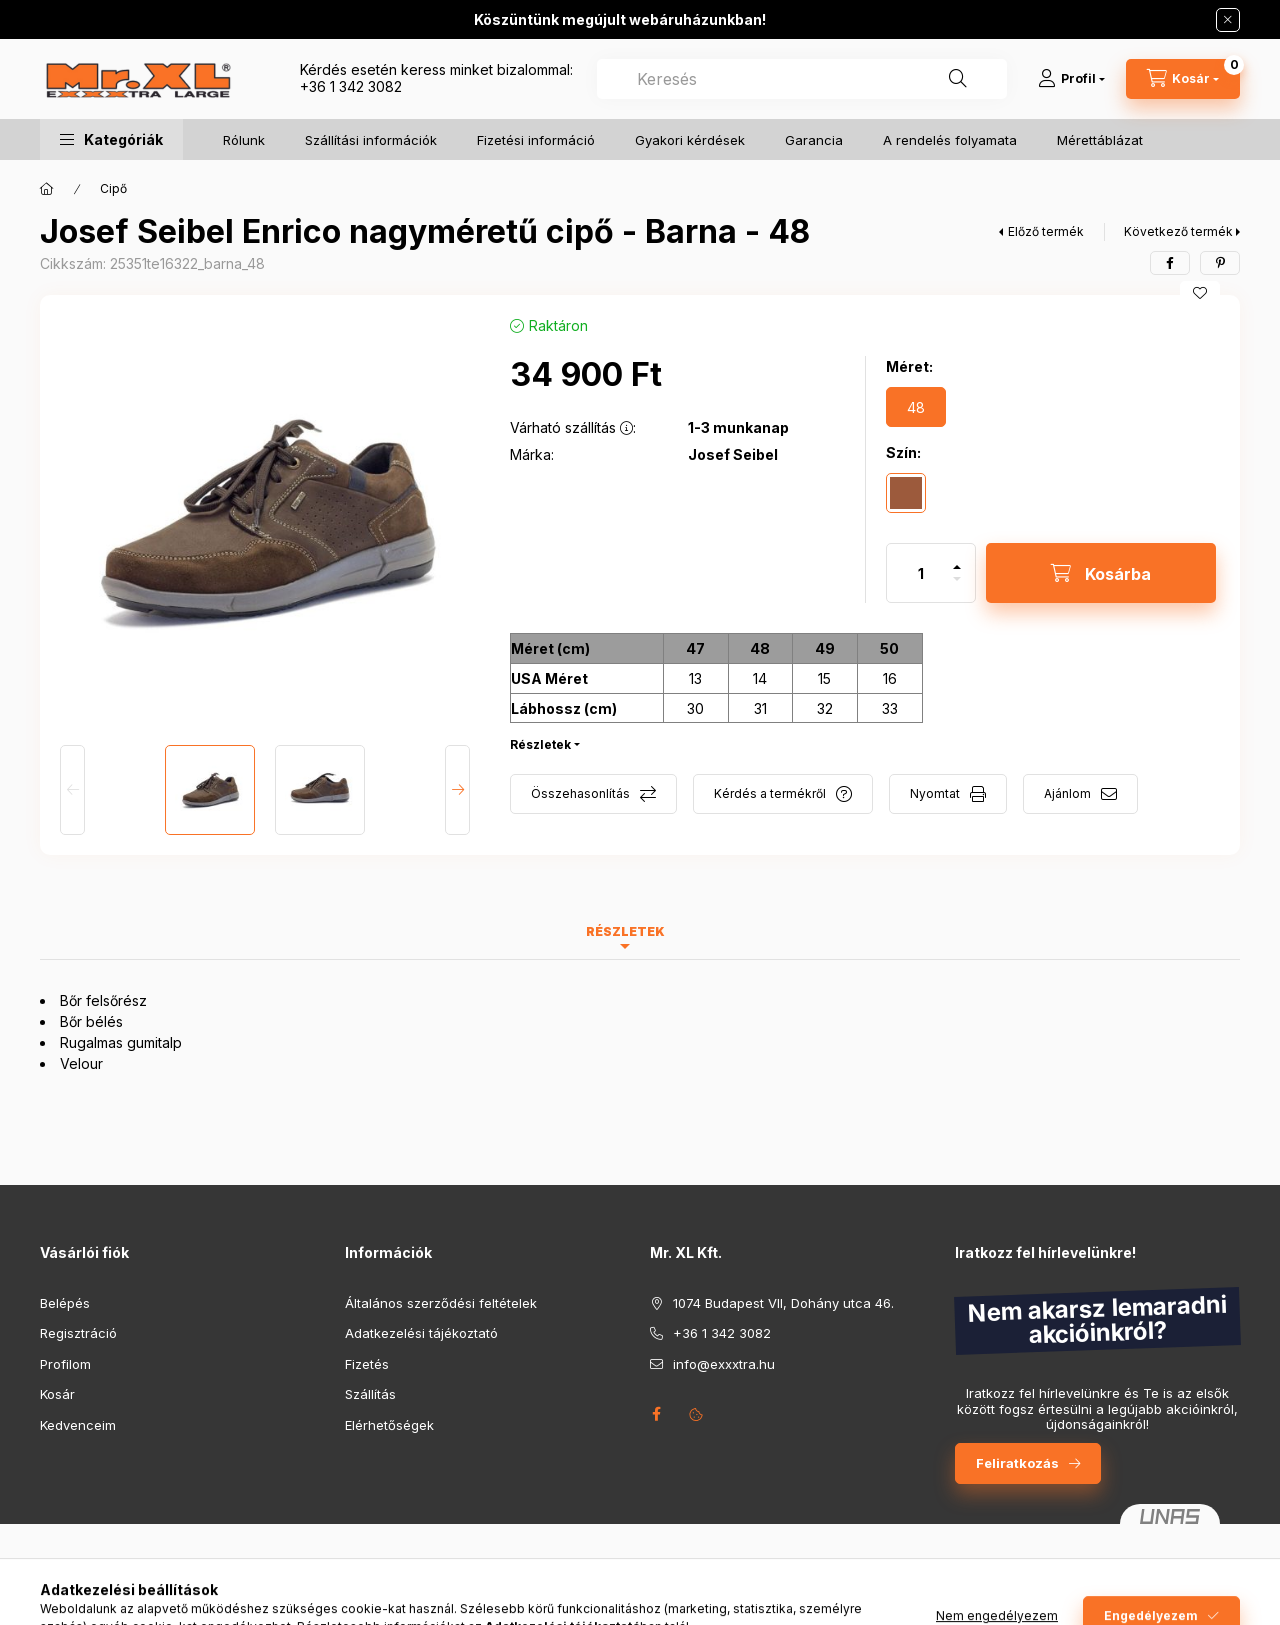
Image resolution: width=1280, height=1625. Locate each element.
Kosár (57, 1394)
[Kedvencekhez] (1200, 293)
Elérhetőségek (389, 1425)
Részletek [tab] (625, 931)
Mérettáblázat (1100, 140)
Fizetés (367, 1364)
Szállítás (370, 1394)
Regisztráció (78, 1333)
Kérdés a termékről (770, 793)
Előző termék (1046, 231)
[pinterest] (1220, 263)
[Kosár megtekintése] (1183, 79)
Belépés (65, 1303)
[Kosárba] (1101, 573)
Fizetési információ (536, 140)
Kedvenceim (78, 1425)
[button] (111, 139)
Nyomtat (935, 793)
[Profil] (1071, 79)
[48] (916, 407)
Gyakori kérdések (690, 140)
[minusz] (957, 587)
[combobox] (802, 79)
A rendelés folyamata (950, 140)
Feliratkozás (1017, 1463)
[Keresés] (958, 79)
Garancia (814, 140)
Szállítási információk (371, 140)
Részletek (540, 744)
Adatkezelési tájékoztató (421, 1333)
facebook (656, 1414)
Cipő (113, 188)
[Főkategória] (47, 189)
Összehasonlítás (580, 793)
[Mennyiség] (921, 573)
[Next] (457, 790)
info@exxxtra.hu (724, 1364)
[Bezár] (1228, 20)
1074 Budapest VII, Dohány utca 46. (783, 1303)
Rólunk (244, 140)
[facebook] (1170, 263)
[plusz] (957, 558)
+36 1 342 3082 (351, 86)
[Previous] (72, 790)
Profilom (65, 1364)
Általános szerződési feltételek (441, 1303)
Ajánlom (1067, 793)
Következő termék (1178, 231)
